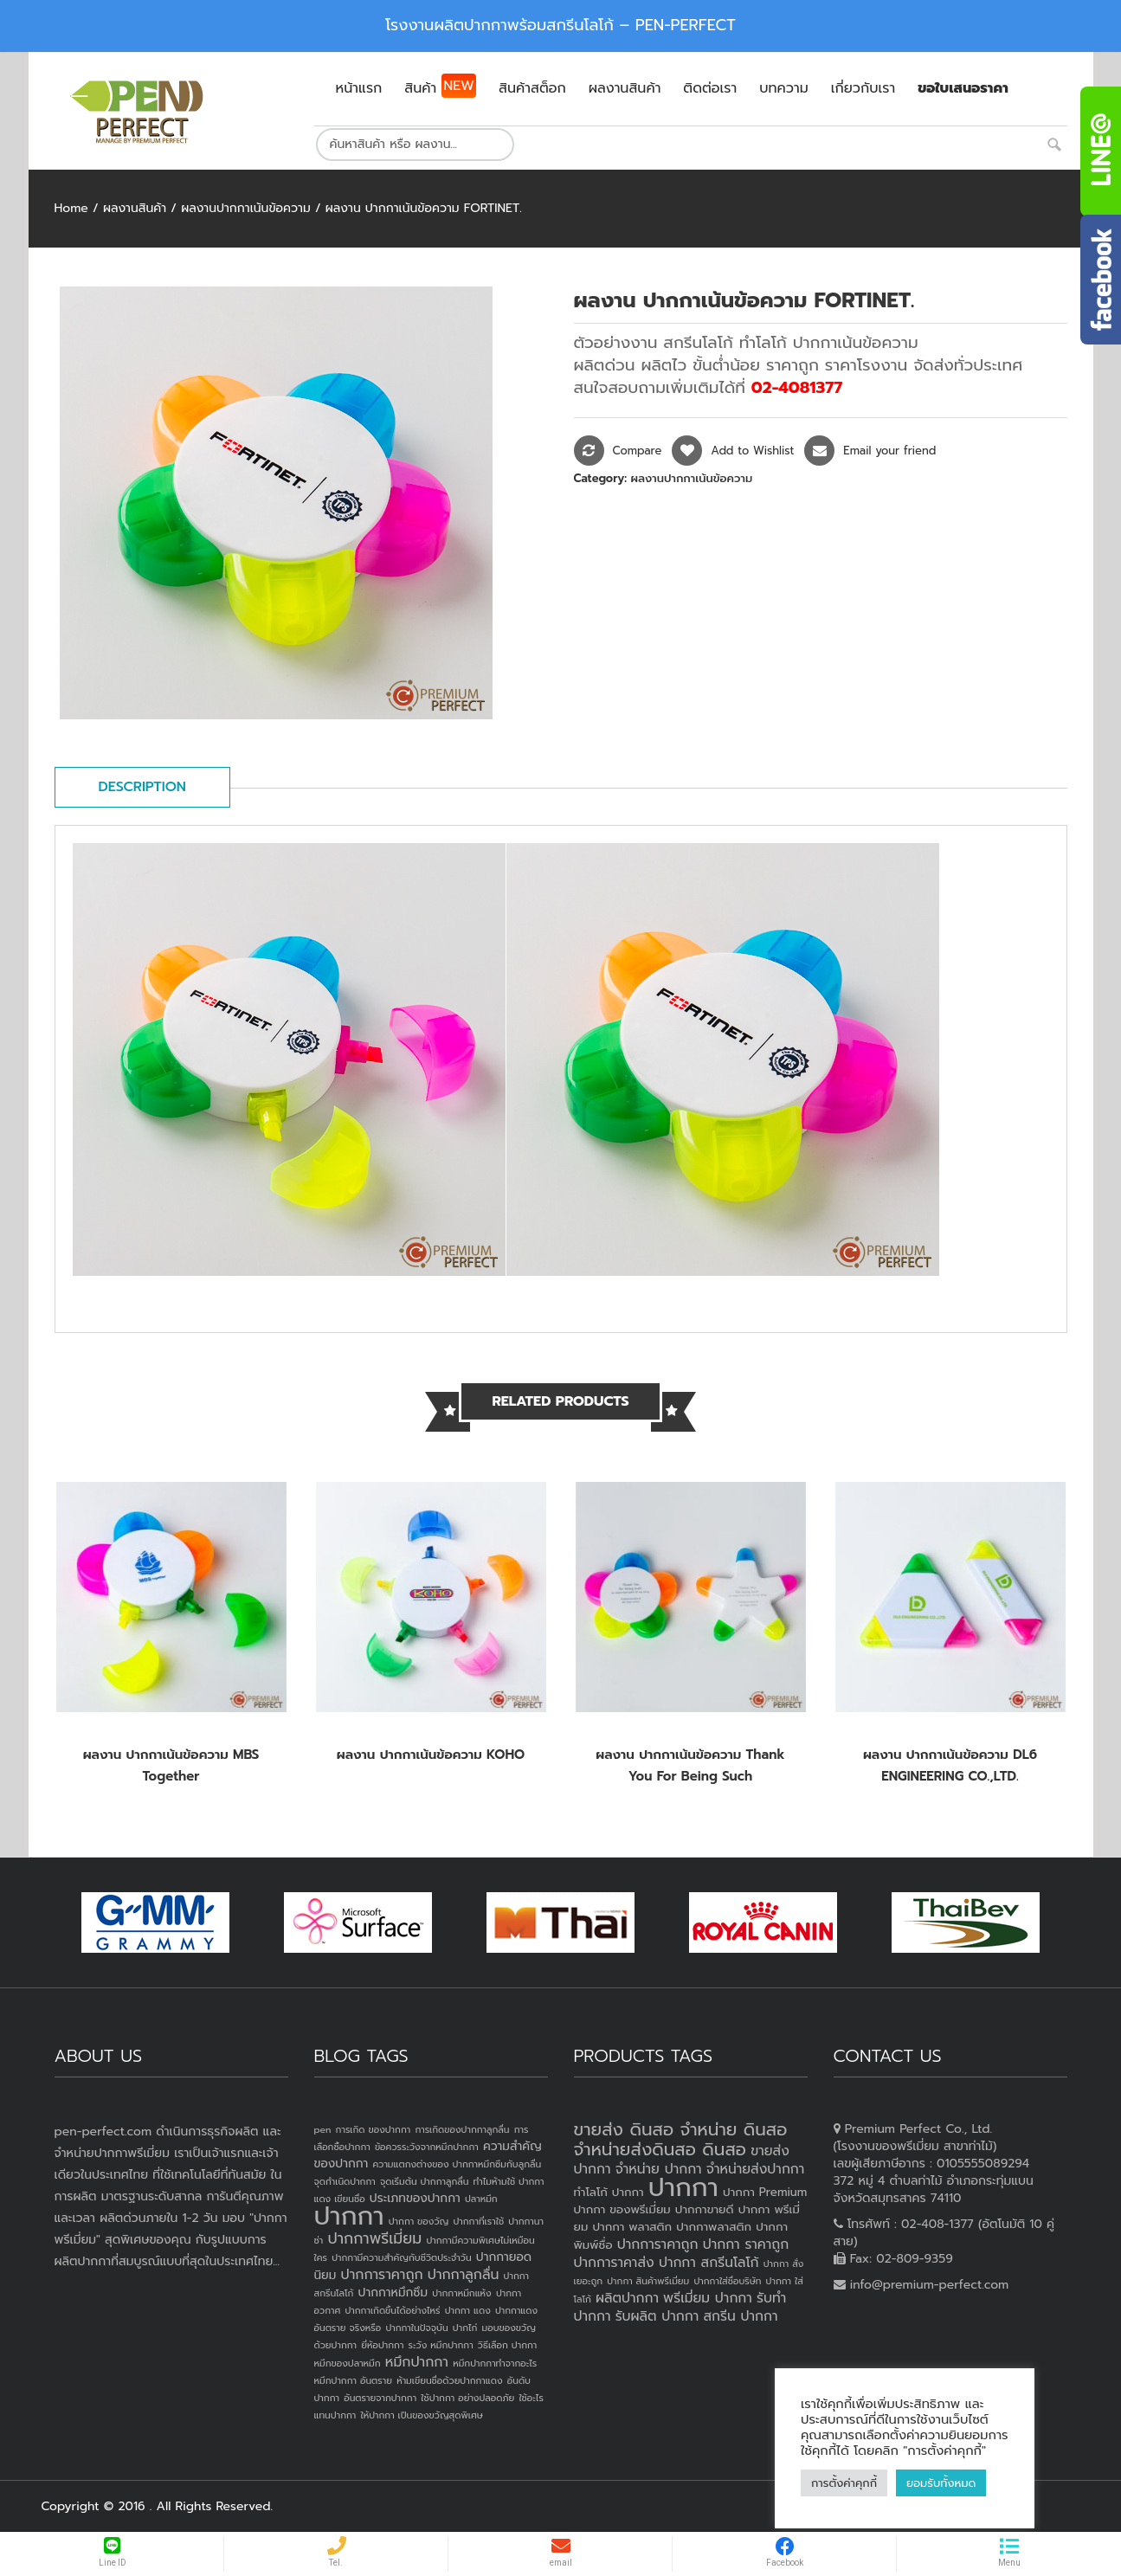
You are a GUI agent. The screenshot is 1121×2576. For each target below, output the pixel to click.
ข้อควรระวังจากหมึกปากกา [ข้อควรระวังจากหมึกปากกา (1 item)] (427, 2147)
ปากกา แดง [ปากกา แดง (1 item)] (468, 2310)
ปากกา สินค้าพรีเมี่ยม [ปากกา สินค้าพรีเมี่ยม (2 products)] (648, 2281)
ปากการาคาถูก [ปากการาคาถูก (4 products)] (658, 2244)
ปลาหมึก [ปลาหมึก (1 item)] (481, 2199)
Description (142, 786)
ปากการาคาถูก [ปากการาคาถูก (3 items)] (382, 2274)
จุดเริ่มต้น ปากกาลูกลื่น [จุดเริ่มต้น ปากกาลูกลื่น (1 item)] (424, 2181)
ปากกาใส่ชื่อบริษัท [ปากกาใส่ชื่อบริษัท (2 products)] (727, 2281)
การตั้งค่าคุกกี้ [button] (844, 2483)
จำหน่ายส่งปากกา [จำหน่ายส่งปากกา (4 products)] (755, 2169)
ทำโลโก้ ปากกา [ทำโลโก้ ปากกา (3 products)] (609, 2192)
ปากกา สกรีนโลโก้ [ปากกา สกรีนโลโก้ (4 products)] (709, 2262)
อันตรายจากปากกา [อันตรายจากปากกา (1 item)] (380, 2398)
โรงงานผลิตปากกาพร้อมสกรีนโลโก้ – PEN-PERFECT (560, 25)
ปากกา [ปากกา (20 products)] (683, 2187)
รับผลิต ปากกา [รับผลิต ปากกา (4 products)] (657, 2316)
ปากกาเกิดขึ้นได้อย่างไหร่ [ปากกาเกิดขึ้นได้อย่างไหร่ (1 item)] (392, 2310)
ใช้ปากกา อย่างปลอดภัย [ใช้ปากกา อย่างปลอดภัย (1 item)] (467, 2398)
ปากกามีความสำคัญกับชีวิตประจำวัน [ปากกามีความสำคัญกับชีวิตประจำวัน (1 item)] (402, 2257)
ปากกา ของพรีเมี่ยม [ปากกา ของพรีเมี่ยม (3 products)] (622, 2209)
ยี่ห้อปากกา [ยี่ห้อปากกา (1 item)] (382, 2345)
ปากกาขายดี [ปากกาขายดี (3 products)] (704, 2209)
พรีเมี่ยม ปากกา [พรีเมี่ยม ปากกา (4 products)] (707, 2298)
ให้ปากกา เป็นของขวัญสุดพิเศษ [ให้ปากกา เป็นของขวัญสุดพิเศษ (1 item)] (421, 2415)
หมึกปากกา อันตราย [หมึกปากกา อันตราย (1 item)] (353, 2380)
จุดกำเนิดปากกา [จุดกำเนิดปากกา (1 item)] (345, 2181)
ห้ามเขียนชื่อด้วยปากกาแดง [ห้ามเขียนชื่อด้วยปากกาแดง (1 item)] (449, 2380)
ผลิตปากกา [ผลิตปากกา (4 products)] (627, 2298)
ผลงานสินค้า (134, 208)
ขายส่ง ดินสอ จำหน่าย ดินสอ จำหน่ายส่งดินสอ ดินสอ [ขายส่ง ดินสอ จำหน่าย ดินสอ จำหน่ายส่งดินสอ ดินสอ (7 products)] (681, 2139)
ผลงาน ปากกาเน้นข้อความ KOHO (431, 1754)
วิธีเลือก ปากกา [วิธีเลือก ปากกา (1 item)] (507, 2345)
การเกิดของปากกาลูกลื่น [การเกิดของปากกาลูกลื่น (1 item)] (462, 2129)
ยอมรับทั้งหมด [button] (941, 2483)
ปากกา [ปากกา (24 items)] (349, 2216)
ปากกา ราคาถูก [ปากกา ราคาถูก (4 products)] (746, 2244)
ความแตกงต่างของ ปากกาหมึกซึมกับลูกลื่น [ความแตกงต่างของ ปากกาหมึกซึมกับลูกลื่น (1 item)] (456, 2164)
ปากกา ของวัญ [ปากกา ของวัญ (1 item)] (419, 2221)
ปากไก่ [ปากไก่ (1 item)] (465, 2327)
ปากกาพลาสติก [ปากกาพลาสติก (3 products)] (713, 2227)
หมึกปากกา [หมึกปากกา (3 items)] (416, 2362)
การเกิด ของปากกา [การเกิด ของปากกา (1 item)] (373, 2129)
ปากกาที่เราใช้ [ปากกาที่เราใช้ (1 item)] (478, 2221)
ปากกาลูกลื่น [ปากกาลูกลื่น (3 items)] (463, 2274)
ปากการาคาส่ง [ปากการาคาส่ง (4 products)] (614, 2262)
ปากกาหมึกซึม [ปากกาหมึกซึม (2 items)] (393, 2292)
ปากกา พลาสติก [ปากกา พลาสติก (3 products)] (632, 2227)
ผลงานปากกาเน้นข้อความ (246, 208)
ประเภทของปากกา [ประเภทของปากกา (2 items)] (415, 2198)
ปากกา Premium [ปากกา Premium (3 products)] (765, 2192)
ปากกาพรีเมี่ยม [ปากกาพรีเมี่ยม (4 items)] (374, 2238)
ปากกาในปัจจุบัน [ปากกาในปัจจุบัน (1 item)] (416, 2327)
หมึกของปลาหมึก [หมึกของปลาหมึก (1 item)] (347, 2363)
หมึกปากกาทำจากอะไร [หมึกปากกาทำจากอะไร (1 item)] (495, 2363)
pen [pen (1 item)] (323, 2129)
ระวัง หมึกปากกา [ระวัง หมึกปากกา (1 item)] (441, 2345)
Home (71, 208)
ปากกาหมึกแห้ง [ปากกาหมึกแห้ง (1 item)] (462, 2293)
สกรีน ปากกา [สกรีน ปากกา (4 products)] (740, 2316)
